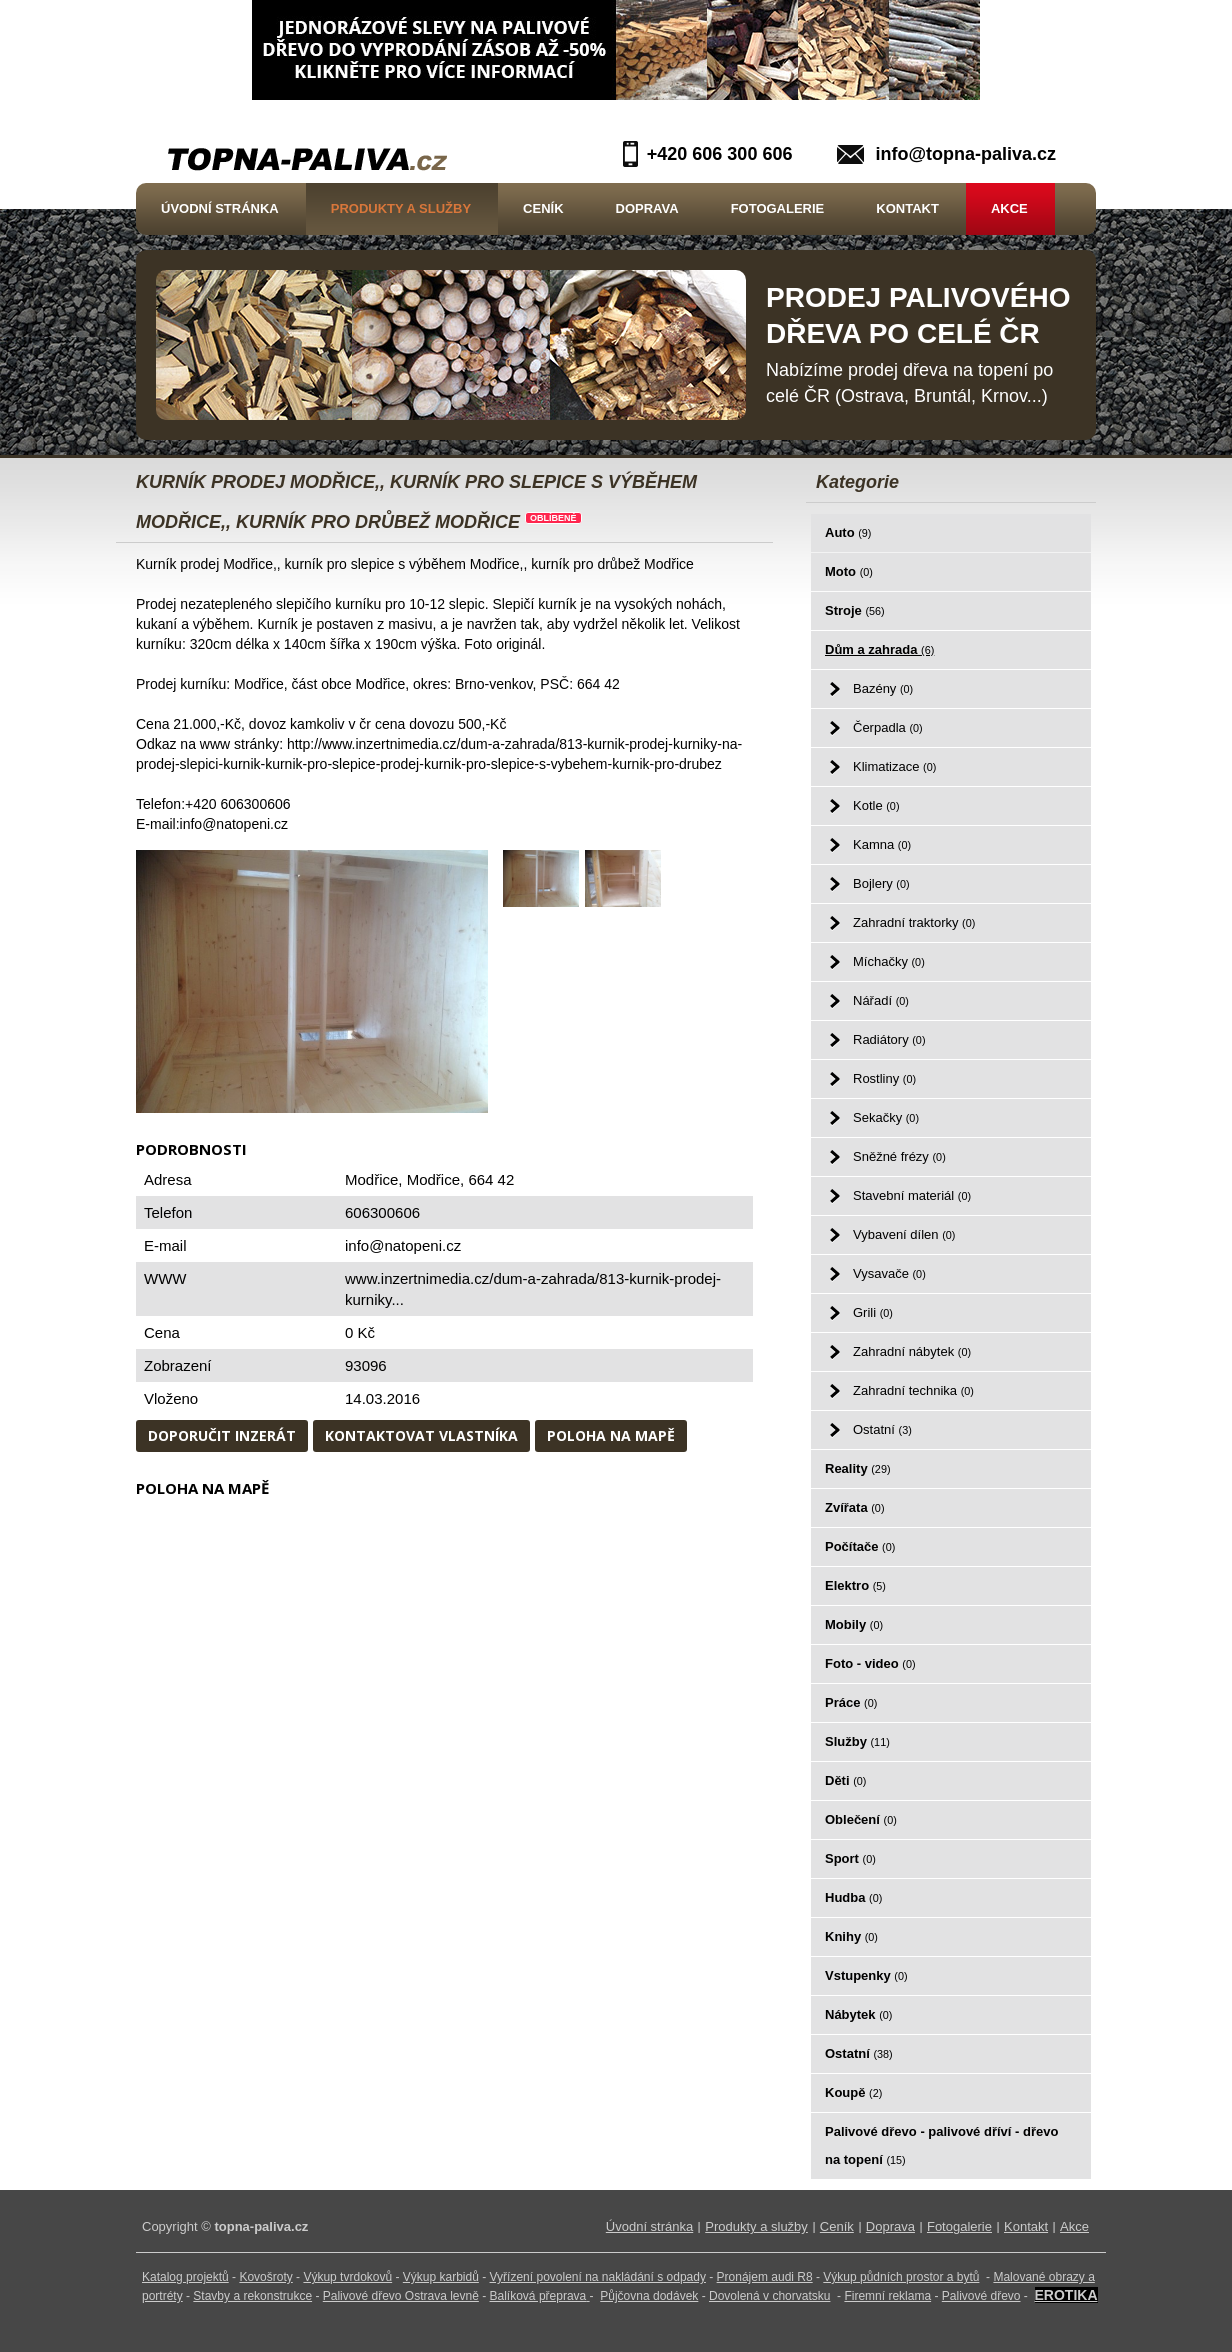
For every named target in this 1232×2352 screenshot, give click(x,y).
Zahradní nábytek (912, 1351)
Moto (849, 571)
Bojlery (881, 883)
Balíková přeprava (538, 2296)
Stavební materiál (912, 1195)
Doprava (647, 208)
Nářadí (881, 1000)
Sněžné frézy (899, 1156)
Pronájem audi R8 (765, 2277)
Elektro (855, 1585)
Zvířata (854, 1507)
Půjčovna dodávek (649, 2296)
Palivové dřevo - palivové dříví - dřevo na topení (941, 2145)
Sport (850, 1858)
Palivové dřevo (981, 2296)
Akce (1009, 208)
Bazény (883, 688)
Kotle (876, 805)
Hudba (853, 1897)
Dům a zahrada (879, 649)
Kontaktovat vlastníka (421, 1435)
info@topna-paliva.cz (965, 154)
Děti (845, 1780)
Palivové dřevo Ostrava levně (401, 2296)
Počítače (860, 1546)
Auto (848, 532)
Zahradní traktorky (914, 922)
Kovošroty (265, 2277)
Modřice (433, 1179)
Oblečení (861, 1819)
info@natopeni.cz (403, 1245)
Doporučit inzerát (222, 1435)
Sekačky (886, 1117)
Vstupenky (866, 1975)
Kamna (882, 844)
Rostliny (884, 1078)
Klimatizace (894, 766)
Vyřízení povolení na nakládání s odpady (598, 2277)
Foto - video (870, 1663)
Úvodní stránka (220, 208)
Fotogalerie (778, 208)
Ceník (543, 208)
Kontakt (907, 208)
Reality (858, 1468)
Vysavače (889, 1273)
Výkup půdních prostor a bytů (901, 2277)
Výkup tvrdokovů (347, 2277)
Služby (857, 1741)
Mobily (854, 1624)
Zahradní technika (913, 1390)
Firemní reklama (887, 2296)
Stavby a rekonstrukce (252, 2296)
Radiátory (889, 1039)
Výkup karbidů (441, 2277)
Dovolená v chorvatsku (769, 2296)
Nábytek (858, 2014)
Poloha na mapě (611, 1435)
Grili (873, 1312)
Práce (851, 1702)
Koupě (853, 2092)
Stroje (855, 610)
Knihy (851, 1936)
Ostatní (882, 1429)
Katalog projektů (185, 2277)
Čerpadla (888, 727)
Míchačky (889, 961)
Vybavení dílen (904, 1234)
